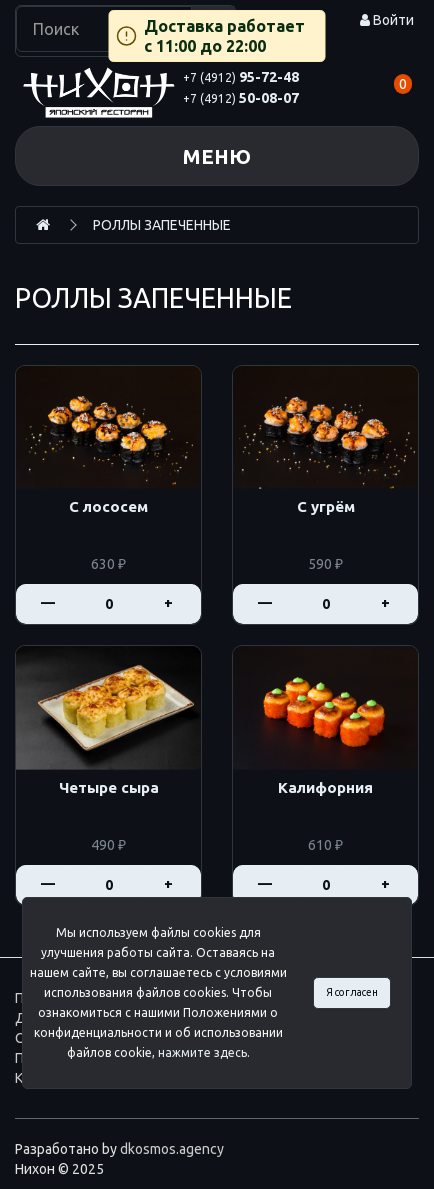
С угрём (326, 507)
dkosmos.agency (172, 1149)
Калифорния (325, 788)
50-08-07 (241, 98)
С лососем (108, 507)
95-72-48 (241, 77)
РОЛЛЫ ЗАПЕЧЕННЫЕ (162, 225)
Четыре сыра (109, 788)
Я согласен (352, 992)
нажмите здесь (202, 1052)
